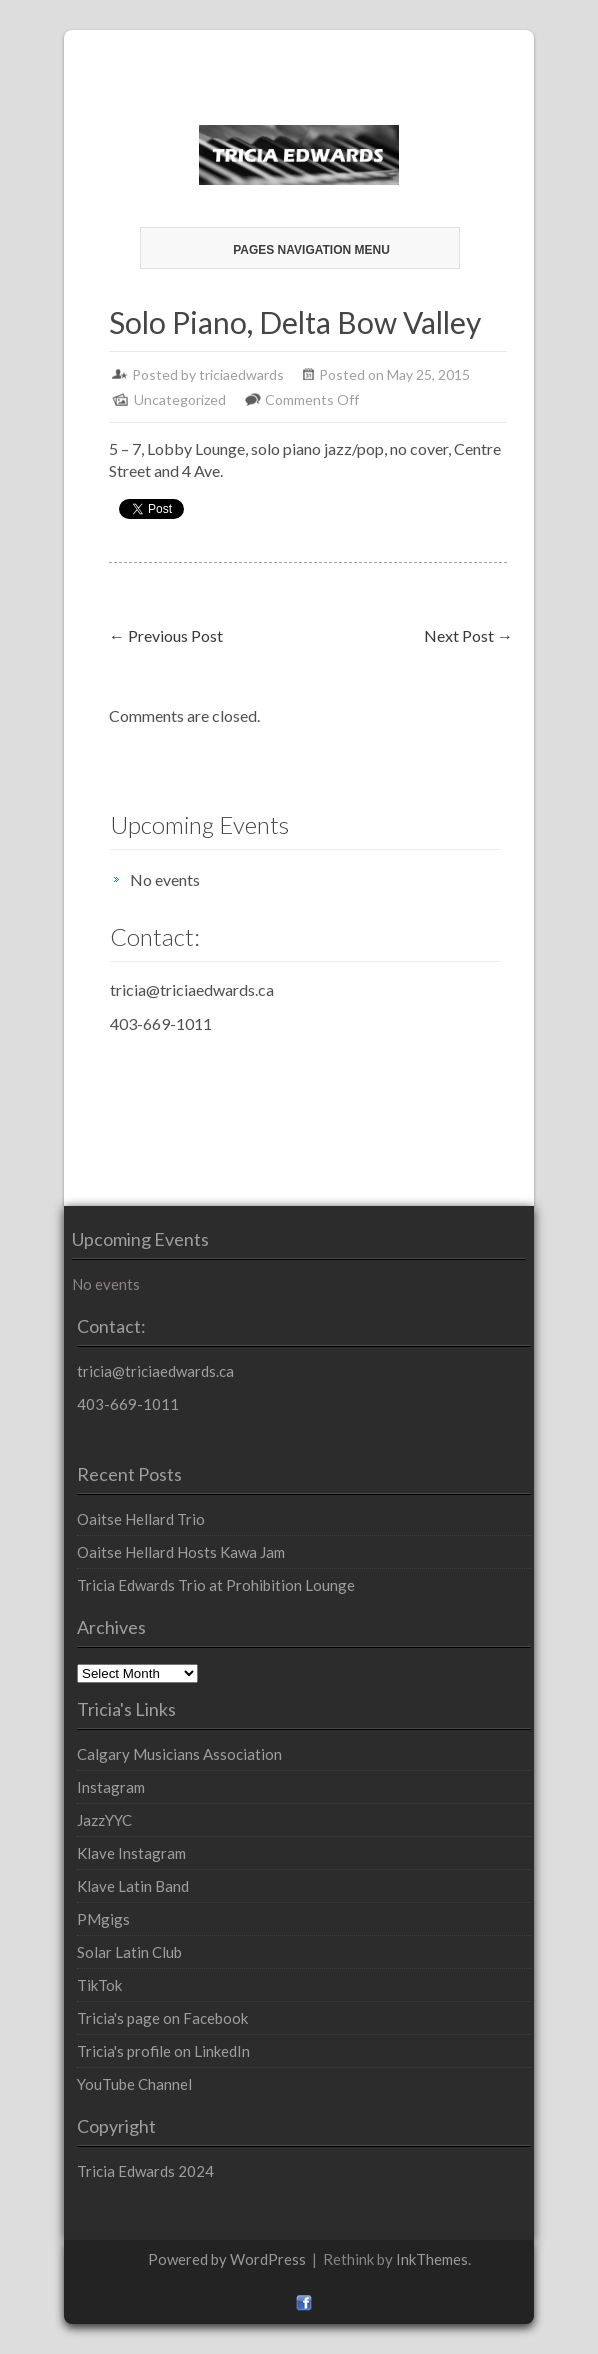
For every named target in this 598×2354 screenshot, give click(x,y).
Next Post (468, 635)
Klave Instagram (131, 1853)
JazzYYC (104, 1820)
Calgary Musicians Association (179, 1754)
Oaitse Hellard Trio (141, 1519)
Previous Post (166, 635)
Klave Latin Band (133, 1886)
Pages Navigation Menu (297, 250)
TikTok (99, 1985)
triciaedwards (241, 374)
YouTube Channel (134, 2084)
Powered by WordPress (227, 2259)
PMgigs (103, 1919)
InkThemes (432, 2259)
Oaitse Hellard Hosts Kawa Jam (181, 1552)
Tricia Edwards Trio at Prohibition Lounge (216, 1585)
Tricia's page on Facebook (162, 2018)
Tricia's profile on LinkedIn (163, 2051)
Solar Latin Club (129, 1952)
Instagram (111, 1787)
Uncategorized (180, 399)
